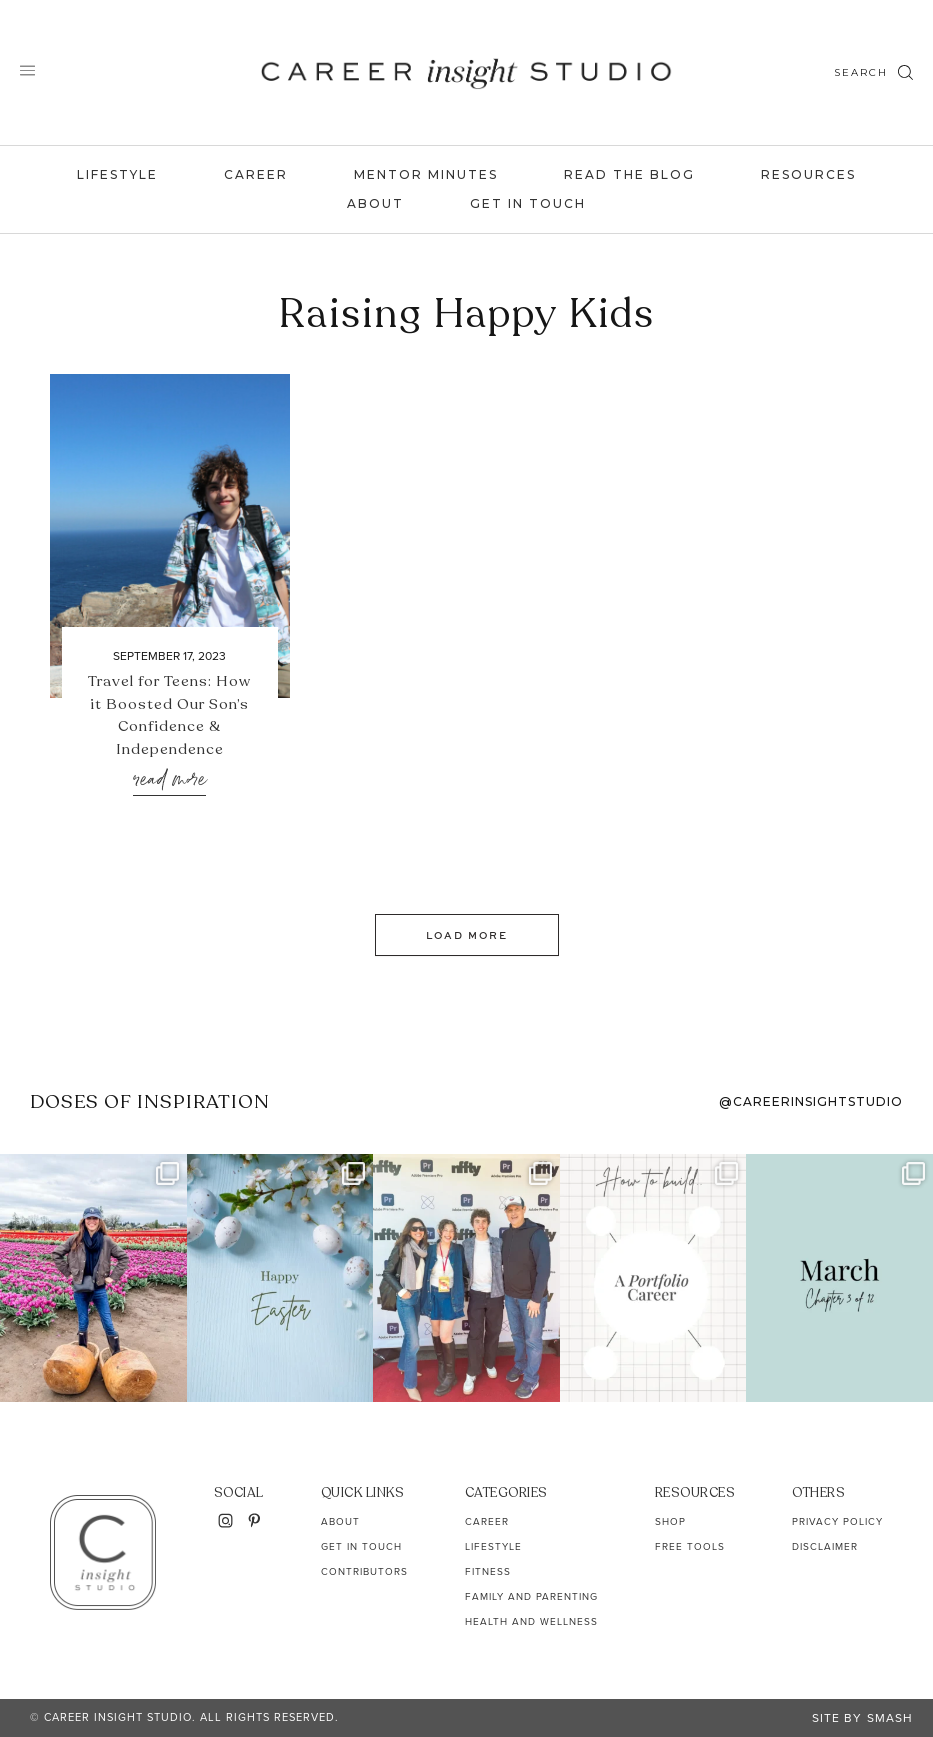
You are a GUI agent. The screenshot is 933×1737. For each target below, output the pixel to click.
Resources (808, 174)
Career (256, 174)
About (375, 203)
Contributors (364, 1571)
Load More (467, 935)
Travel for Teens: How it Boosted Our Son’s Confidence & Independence (169, 715)
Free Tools (690, 1546)
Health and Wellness (531, 1621)
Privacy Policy (837, 1521)
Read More (169, 780)
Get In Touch (528, 203)
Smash (890, 1718)
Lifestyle (117, 174)
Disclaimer (825, 1546)
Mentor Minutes (426, 174)
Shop (670, 1521)
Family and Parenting (531, 1596)
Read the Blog (629, 174)
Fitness (488, 1571)
